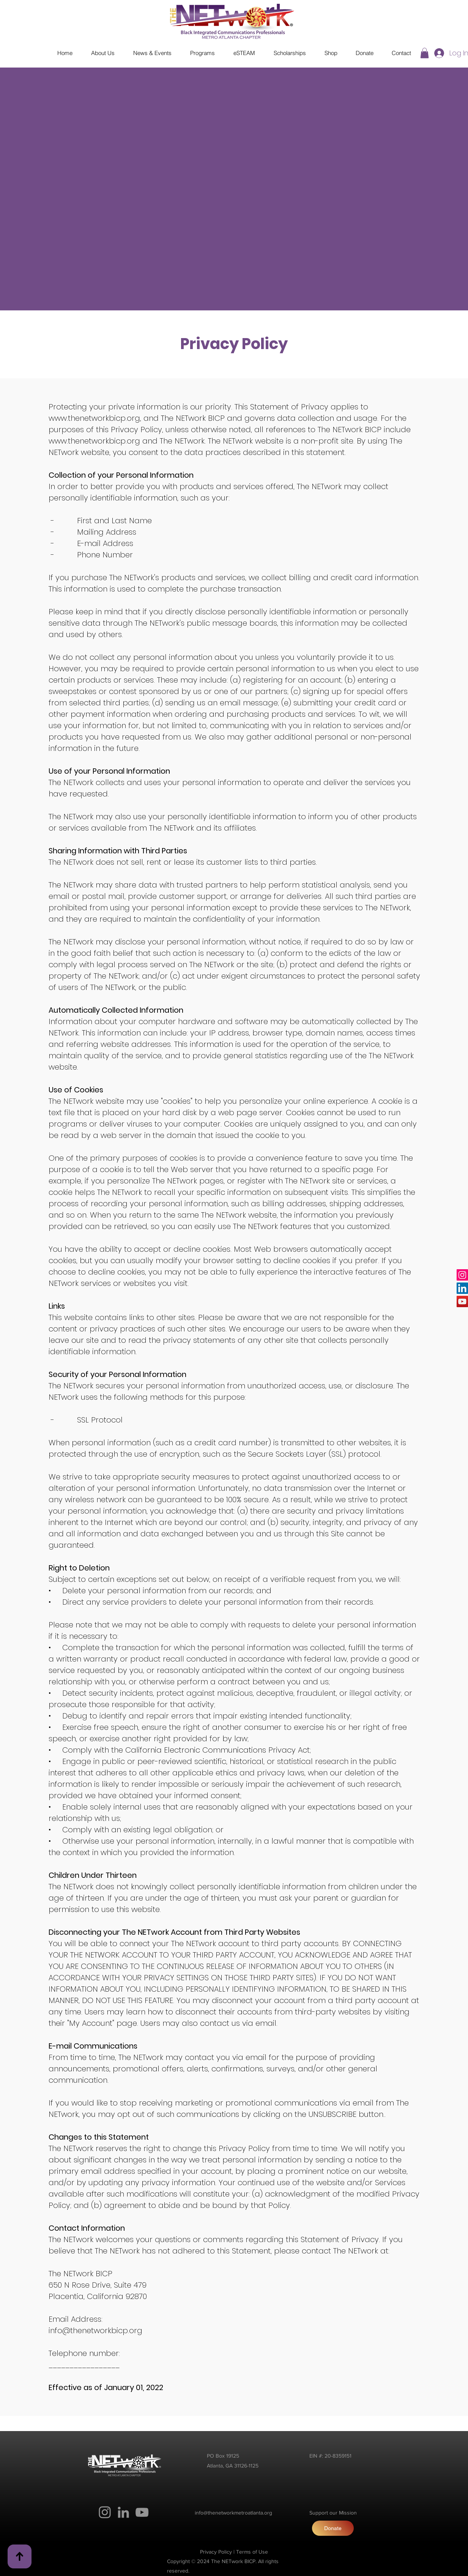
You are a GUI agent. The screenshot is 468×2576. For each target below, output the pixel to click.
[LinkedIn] (462, 1288)
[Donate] (333, 2528)
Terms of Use (252, 2552)
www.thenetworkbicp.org (94, 418)
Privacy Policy (216, 2552)
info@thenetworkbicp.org (95, 2330)
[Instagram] (462, 1275)
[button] (424, 53)
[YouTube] (462, 1301)
